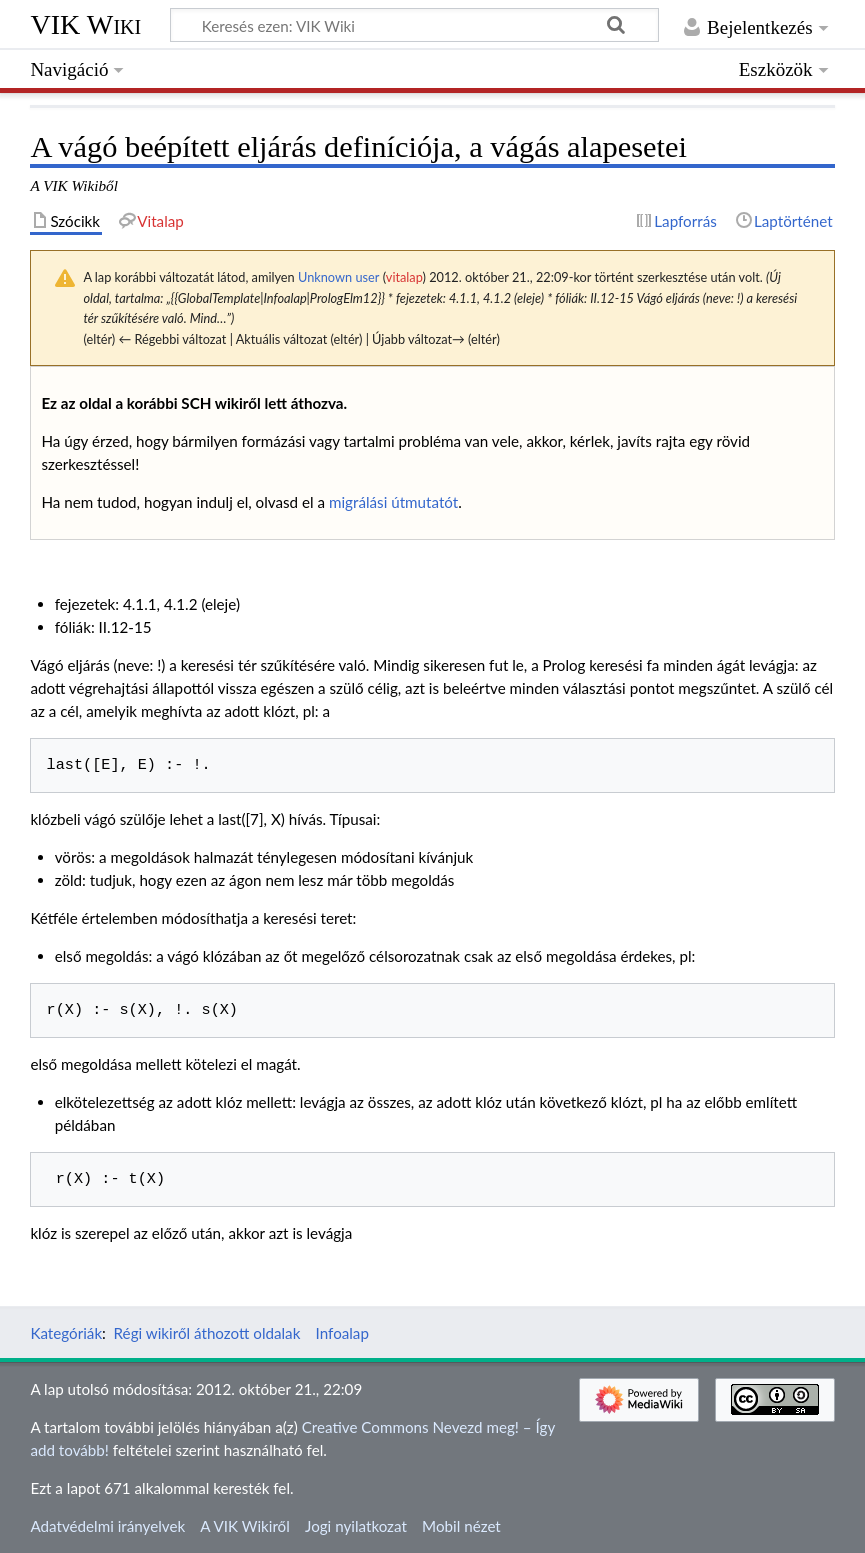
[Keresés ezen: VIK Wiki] (414, 25)
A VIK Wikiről (244, 1526)
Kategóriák (66, 1333)
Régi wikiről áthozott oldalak (207, 1333)
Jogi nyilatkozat (356, 1526)
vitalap (404, 277)
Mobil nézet (461, 1526)
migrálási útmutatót (393, 502)
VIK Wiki (85, 24)
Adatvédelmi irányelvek (107, 1526)
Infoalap (342, 1333)
